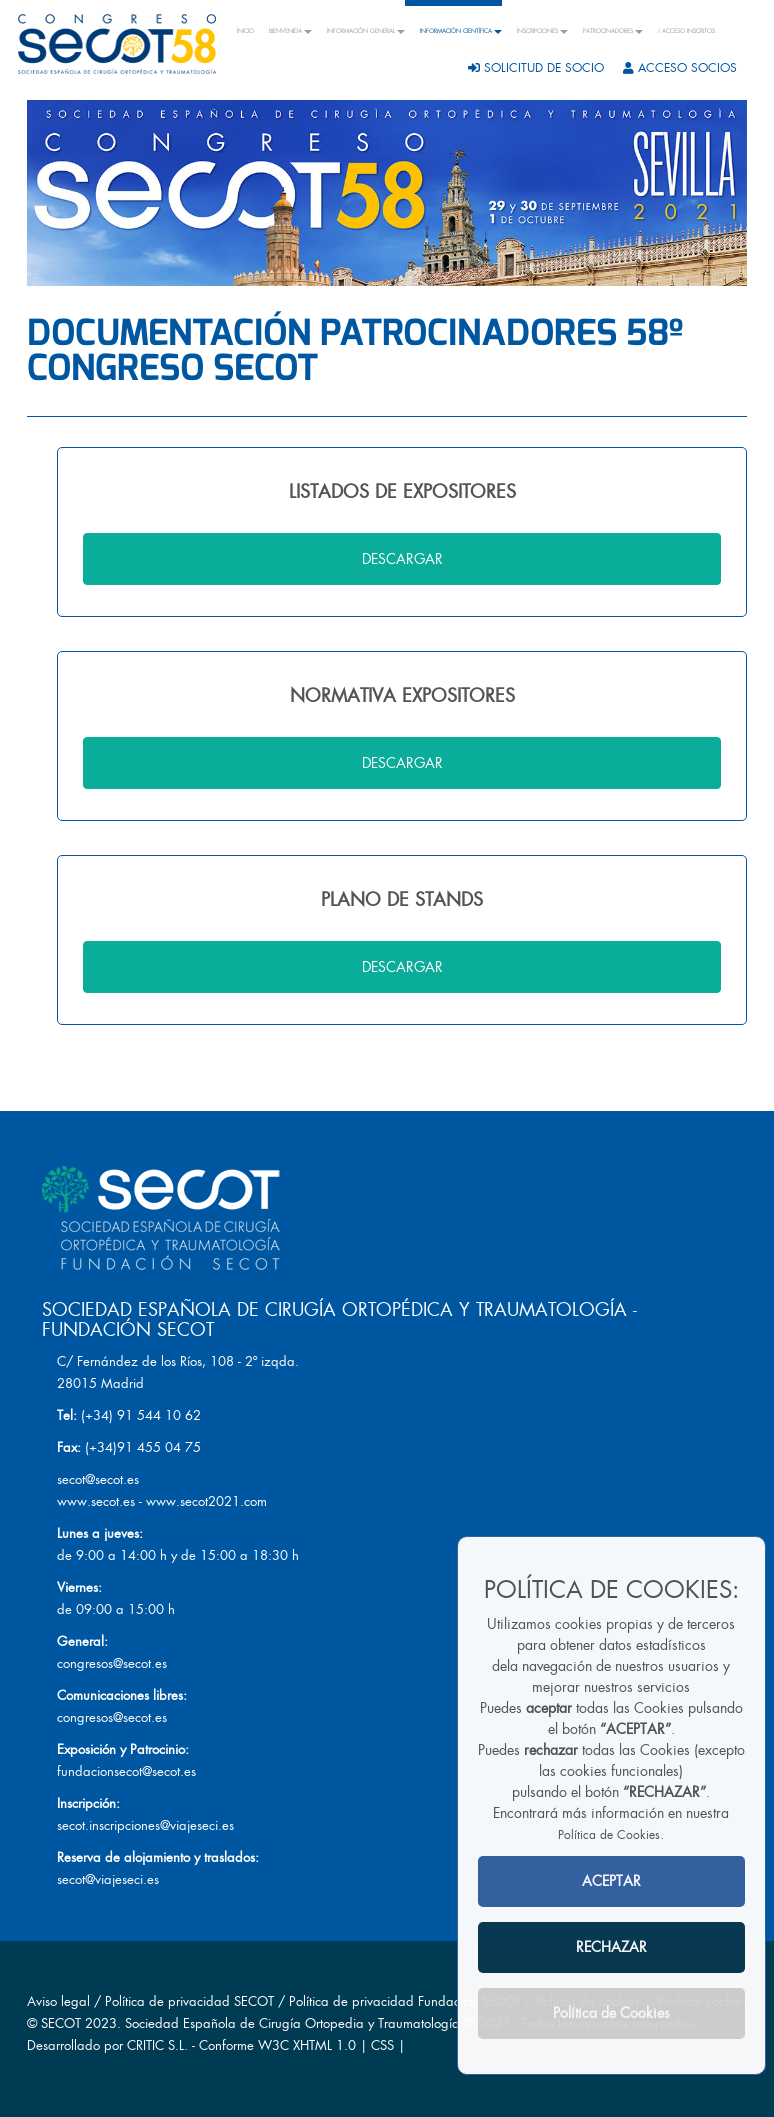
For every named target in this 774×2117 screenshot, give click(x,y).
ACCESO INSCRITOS (686, 31)
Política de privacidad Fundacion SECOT (405, 2001)
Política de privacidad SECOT (189, 2001)
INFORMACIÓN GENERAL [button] (366, 31)
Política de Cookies (609, 1835)
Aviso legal (58, 2001)
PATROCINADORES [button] (613, 31)
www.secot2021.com (206, 1501)
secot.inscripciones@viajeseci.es (145, 1825)
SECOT (61, 2023)
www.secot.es (96, 1501)
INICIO (245, 31)
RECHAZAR (611, 1947)
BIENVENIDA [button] (290, 31)
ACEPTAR (611, 1881)
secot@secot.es (98, 1479)
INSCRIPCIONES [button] (542, 31)
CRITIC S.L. (157, 2045)
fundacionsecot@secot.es (126, 1771)
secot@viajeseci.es (108, 1879)
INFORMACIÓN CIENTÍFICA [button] (461, 31)
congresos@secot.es (112, 1663)
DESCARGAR (402, 559)
